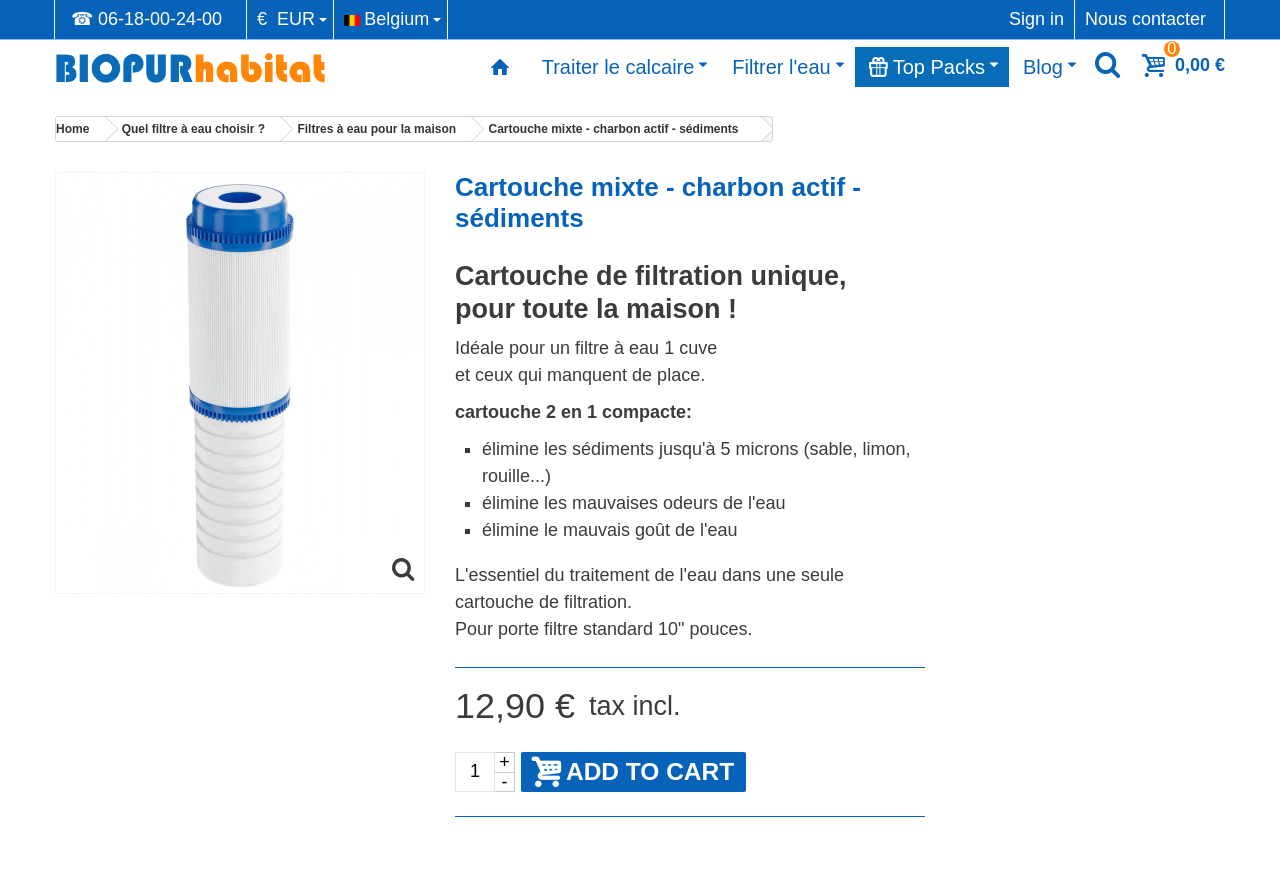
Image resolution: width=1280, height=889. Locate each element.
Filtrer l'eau (788, 67)
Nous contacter (1145, 19)
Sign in (1036, 19)
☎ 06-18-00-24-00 (146, 19)
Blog (1050, 67)
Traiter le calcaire (625, 67)
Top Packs (934, 67)
